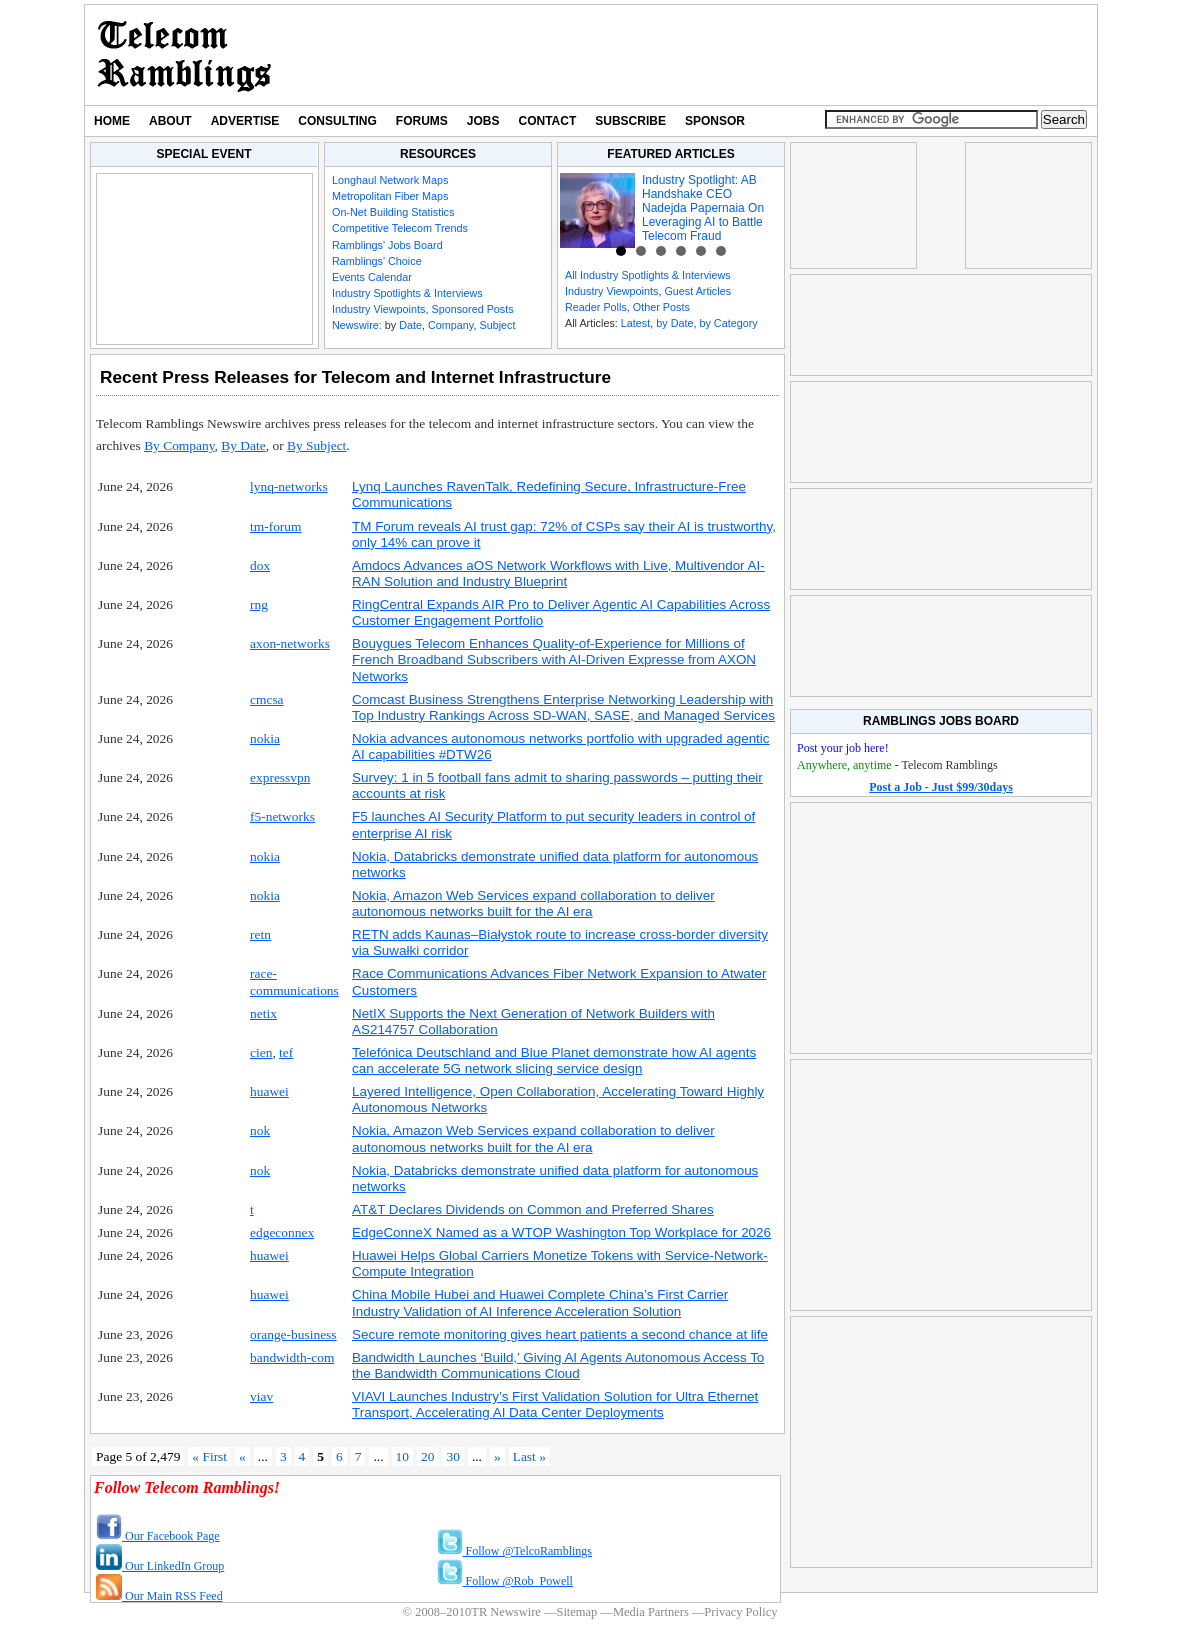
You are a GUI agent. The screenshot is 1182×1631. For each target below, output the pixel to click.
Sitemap (576, 1612)
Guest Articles (697, 291)
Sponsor (715, 121)
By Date (243, 445)
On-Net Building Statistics (393, 212)
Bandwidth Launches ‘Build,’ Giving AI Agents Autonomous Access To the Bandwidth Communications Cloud (558, 1365)
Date (410, 325)
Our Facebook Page (158, 1536)
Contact (548, 121)
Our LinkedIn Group (160, 1566)
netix (263, 1013)
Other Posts (661, 307)
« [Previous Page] (242, 1456)
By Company (179, 445)
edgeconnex (282, 1232)
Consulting (337, 121)
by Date (674, 323)
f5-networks (282, 816)
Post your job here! (843, 748)
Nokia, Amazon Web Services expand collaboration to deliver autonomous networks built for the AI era (533, 903)
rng (259, 604)
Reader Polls (596, 307)
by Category (728, 323)
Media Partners (651, 1612)
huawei (269, 1091)
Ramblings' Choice (377, 261)
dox (260, 565)
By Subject (316, 445)
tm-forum (276, 526)
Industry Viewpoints (378, 309)
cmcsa (267, 699)
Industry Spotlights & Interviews (407, 293)
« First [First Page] (209, 1456)
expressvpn (280, 777)
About (170, 121)
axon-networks (290, 643)
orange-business (293, 1334)
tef (286, 1052)
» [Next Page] (497, 1456)
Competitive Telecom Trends (400, 228)
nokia (265, 738)
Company (450, 325)
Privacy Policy (740, 1612)
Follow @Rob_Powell (505, 1581)
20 (427, 1456)
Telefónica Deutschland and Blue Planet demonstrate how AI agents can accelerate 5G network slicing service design (554, 1060)
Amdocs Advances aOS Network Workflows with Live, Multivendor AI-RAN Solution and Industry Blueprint (558, 573)
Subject (497, 325)
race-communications (294, 981)
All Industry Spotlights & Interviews (648, 275)
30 (452, 1456)
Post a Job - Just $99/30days (941, 787)
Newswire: (357, 325)
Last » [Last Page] (529, 1456)
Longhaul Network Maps (390, 180)
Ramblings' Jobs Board (387, 245)
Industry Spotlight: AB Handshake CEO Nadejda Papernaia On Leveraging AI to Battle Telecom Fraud (703, 208)
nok (260, 1130)
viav (261, 1396)
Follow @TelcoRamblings (515, 1551)
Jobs (483, 121)
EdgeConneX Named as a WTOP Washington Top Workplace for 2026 (561, 1232)
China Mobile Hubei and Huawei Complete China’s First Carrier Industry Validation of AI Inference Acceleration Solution (540, 1302)
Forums (422, 121)
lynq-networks (289, 486)
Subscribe (630, 121)
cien (261, 1052)
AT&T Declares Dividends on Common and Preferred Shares (533, 1209)
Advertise (245, 121)
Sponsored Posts (472, 309)
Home (112, 121)
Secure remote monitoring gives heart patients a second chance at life (560, 1334)
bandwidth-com (292, 1357)
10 (402, 1456)
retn (260, 934)
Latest (635, 323)
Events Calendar (372, 277)
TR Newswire (184, 55)
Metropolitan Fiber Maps (390, 196)
